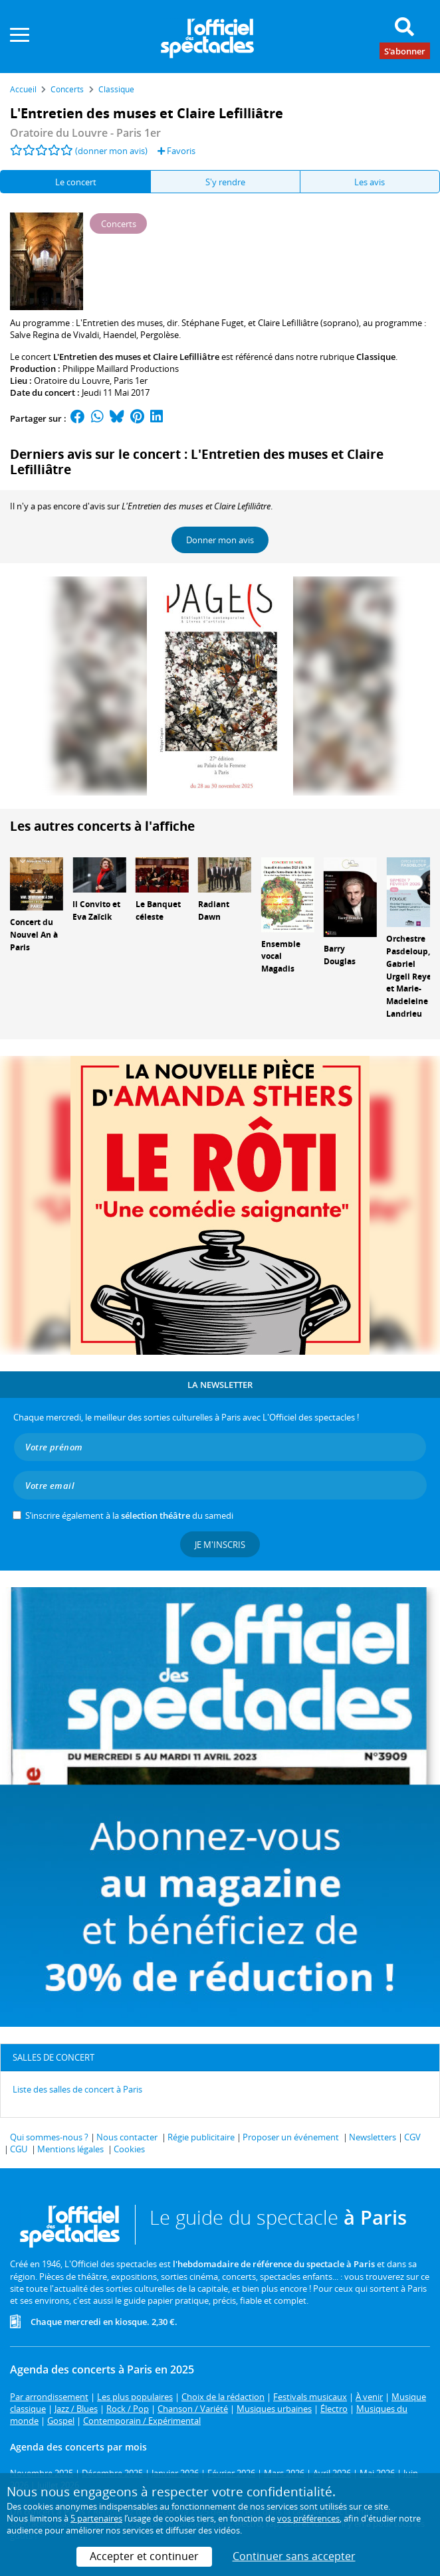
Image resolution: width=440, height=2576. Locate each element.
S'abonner (404, 50)
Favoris (176, 151)
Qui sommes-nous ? (49, 2137)
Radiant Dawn (213, 910)
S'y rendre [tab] (225, 182)
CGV (412, 2137)
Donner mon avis (220, 540)
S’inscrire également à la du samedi (129, 1515)
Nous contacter (127, 2137)
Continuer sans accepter (294, 2556)
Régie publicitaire (201, 2137)
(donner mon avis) (111, 151)
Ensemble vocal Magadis (280, 956)
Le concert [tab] (75, 182)
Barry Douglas (340, 955)
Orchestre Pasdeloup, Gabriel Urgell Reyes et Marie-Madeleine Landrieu (410, 976)
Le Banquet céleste (158, 910)
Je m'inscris (220, 1545)
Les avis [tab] (369, 182)
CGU (18, 2149)
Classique (375, 357)
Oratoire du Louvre (72, 380)
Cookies (129, 2149)
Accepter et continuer (144, 2556)
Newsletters (372, 2137)
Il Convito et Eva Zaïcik (96, 910)
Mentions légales (70, 2149)
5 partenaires (96, 2518)
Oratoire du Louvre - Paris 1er (85, 133)
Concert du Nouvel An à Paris (34, 934)
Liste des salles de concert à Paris (77, 2089)
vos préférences (308, 2518)
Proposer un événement (291, 2137)
